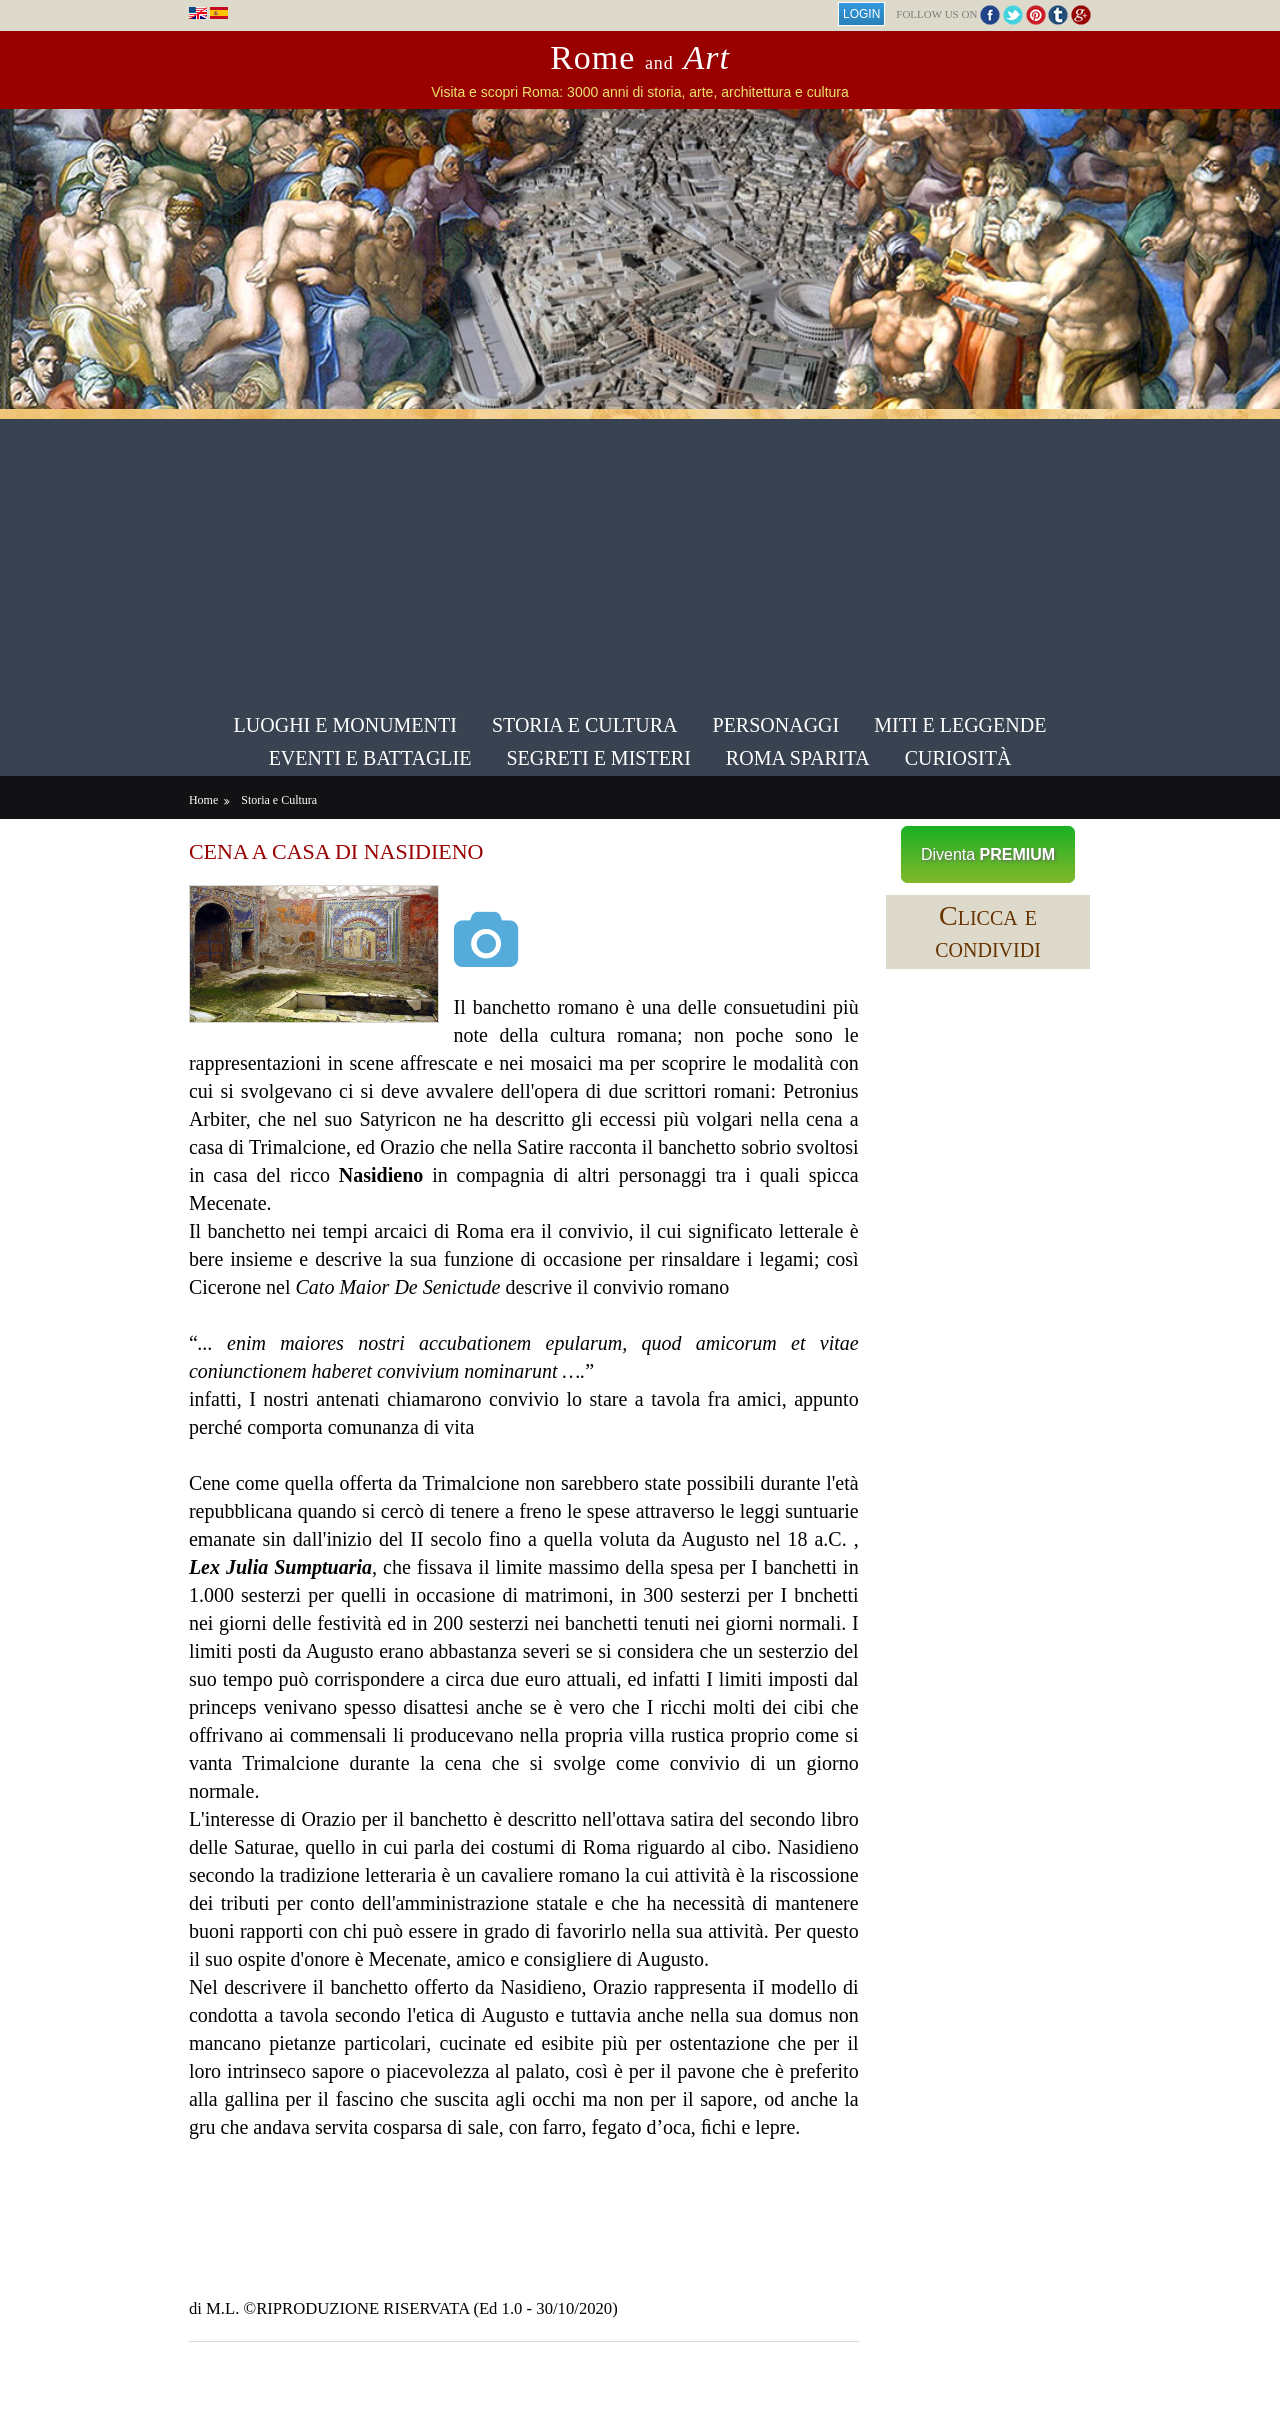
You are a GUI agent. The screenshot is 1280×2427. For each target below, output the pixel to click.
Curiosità (958, 758)
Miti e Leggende (960, 725)
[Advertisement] (640, 559)
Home (206, 799)
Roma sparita (798, 758)
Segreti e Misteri (598, 758)
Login (858, 14)
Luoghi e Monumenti (345, 725)
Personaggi (776, 725)
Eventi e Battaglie (370, 758)
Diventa (986, 853)
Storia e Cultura (585, 725)
